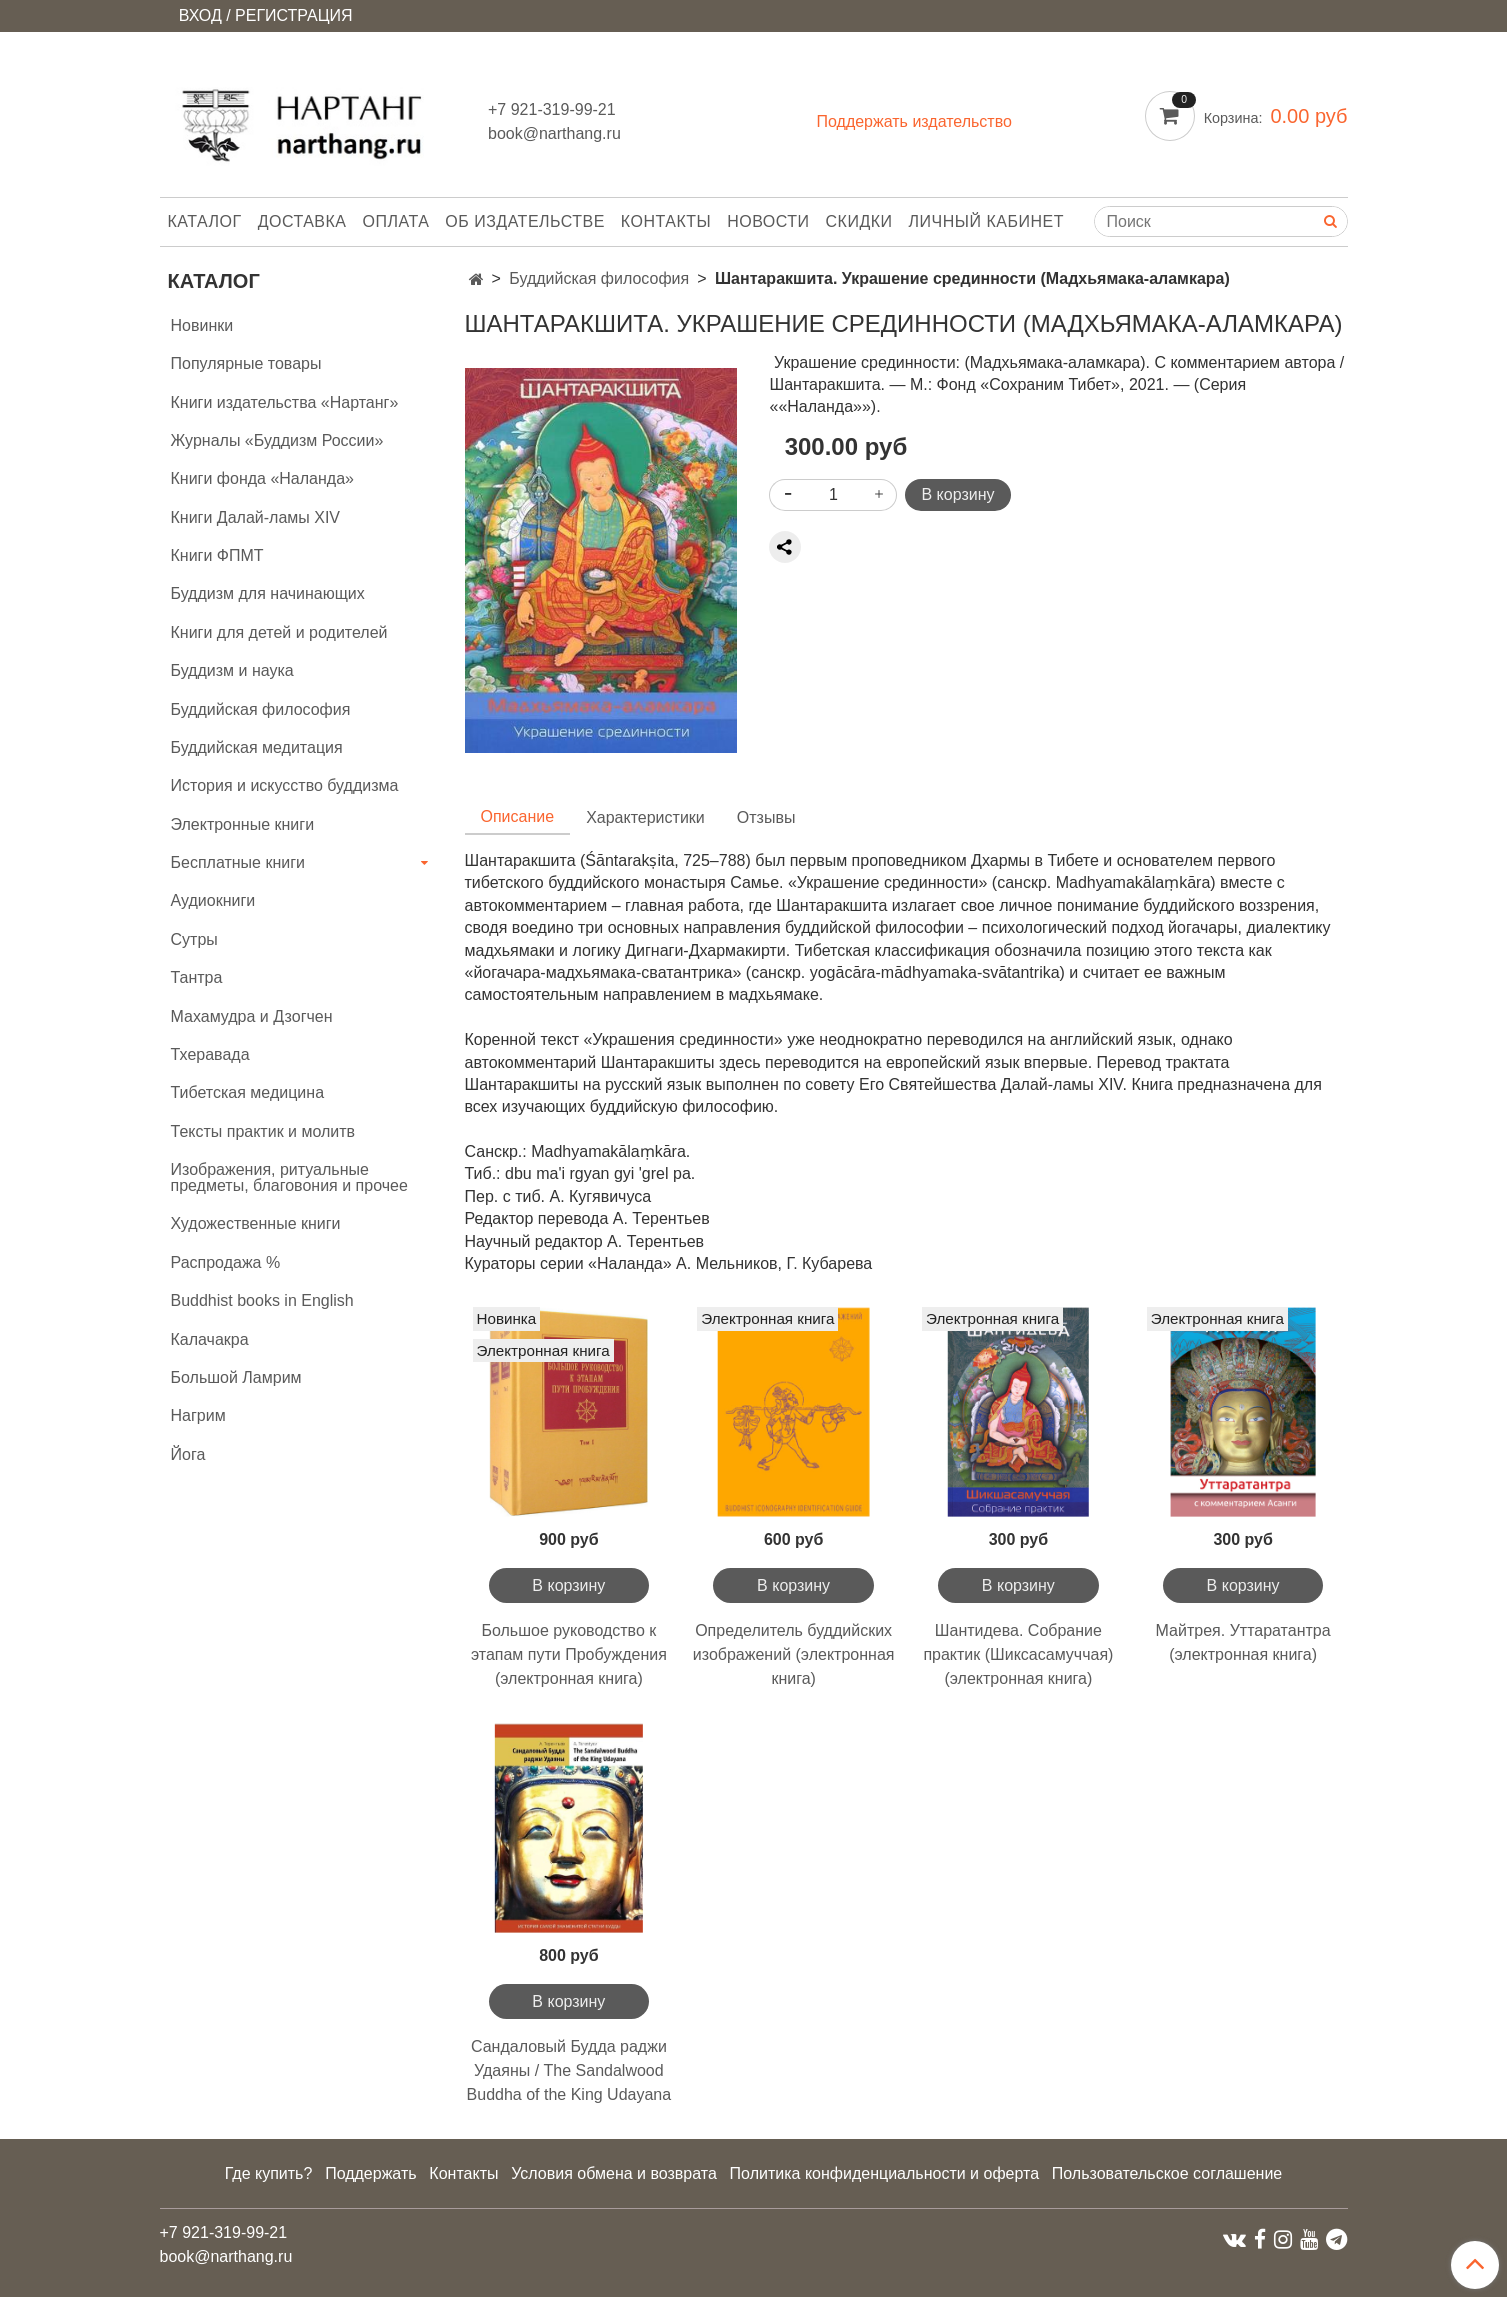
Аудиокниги (213, 900)
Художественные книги (256, 1223)
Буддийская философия (599, 278)
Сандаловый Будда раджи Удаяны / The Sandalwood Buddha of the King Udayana (569, 2070)
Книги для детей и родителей (279, 632)
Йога (188, 1454)
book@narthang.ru (554, 133)
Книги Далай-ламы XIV (256, 517)
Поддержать (370, 2173)
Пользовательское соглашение (1167, 2173)
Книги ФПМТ (217, 555)
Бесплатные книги (238, 862)
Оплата (396, 221)
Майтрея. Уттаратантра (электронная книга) (1243, 1642)
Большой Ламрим (236, 1377)
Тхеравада (210, 1054)
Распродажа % (226, 1262)
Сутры (194, 939)
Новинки (202, 325)
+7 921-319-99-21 (552, 109)
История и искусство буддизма (285, 785)
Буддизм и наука (232, 670)
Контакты (666, 221)
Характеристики (645, 817)
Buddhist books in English (262, 1300)
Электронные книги (243, 824)
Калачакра (210, 1339)
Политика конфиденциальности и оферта (884, 2173)
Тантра (197, 977)
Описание (518, 816)
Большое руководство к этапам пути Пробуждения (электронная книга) (569, 1654)
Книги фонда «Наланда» (262, 478)
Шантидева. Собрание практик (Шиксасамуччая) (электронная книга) (1018, 1654)
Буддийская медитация (257, 747)
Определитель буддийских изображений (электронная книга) (794, 1654)
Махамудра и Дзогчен (252, 1016)
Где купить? (269, 2173)
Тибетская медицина (248, 1092)
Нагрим (198, 1415)
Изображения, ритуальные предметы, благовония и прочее (289, 1177)
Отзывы (766, 817)
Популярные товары (246, 363)
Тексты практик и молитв (263, 1131)
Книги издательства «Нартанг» (285, 402)
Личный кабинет (986, 221)
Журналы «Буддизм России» (277, 440)
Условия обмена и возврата (614, 2173)
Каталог (205, 221)
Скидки (859, 221)
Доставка (302, 221)
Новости (768, 221)
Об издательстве (525, 221)
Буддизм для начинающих (268, 593)
